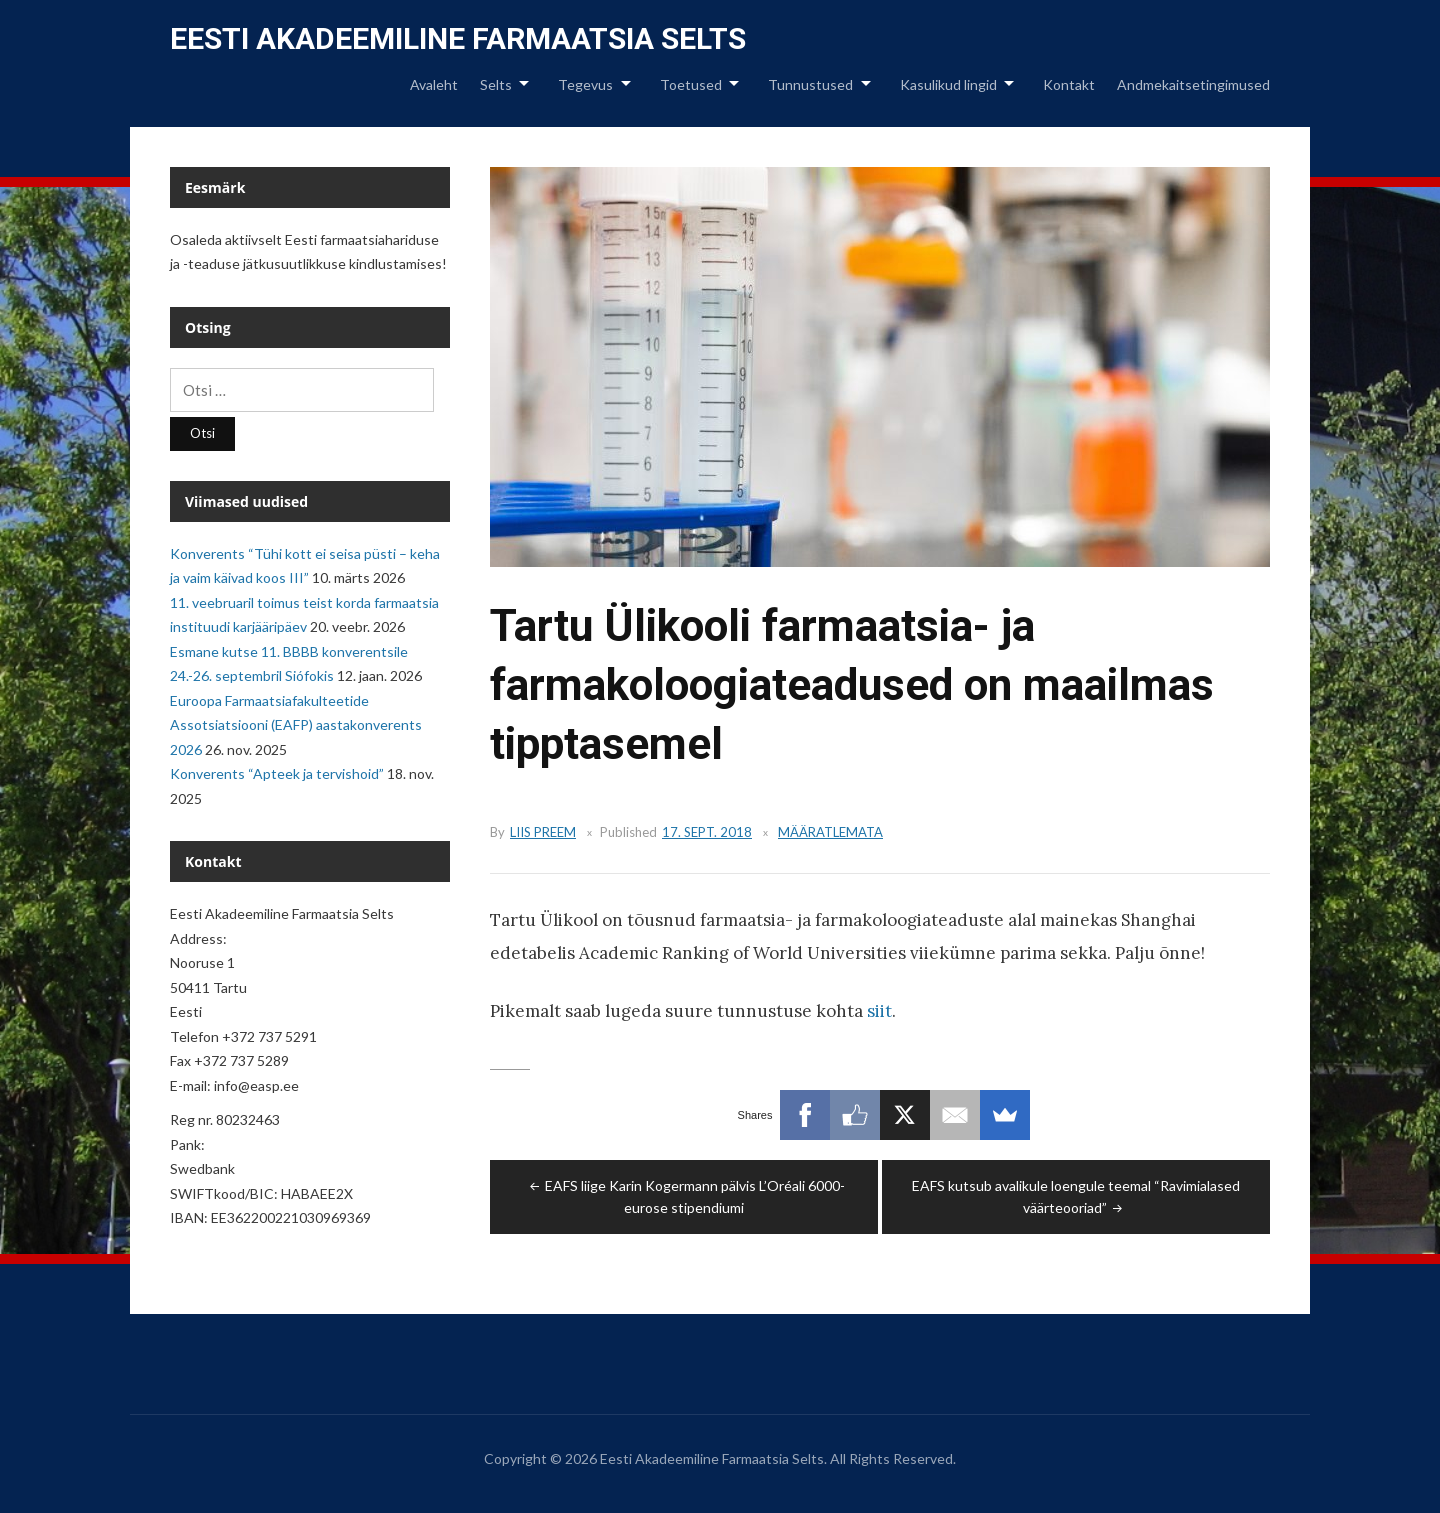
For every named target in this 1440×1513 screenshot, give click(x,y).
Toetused (691, 84)
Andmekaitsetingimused (1193, 84)
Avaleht (434, 84)
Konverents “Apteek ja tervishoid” (277, 773)
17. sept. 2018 (707, 832)
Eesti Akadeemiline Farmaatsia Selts (458, 38)
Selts (496, 84)
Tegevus (585, 84)
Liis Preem (543, 832)
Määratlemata (830, 832)
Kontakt (1069, 84)
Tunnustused (810, 84)
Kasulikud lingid (948, 84)
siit (879, 1011)
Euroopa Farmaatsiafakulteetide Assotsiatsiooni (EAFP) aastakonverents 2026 (296, 725)
